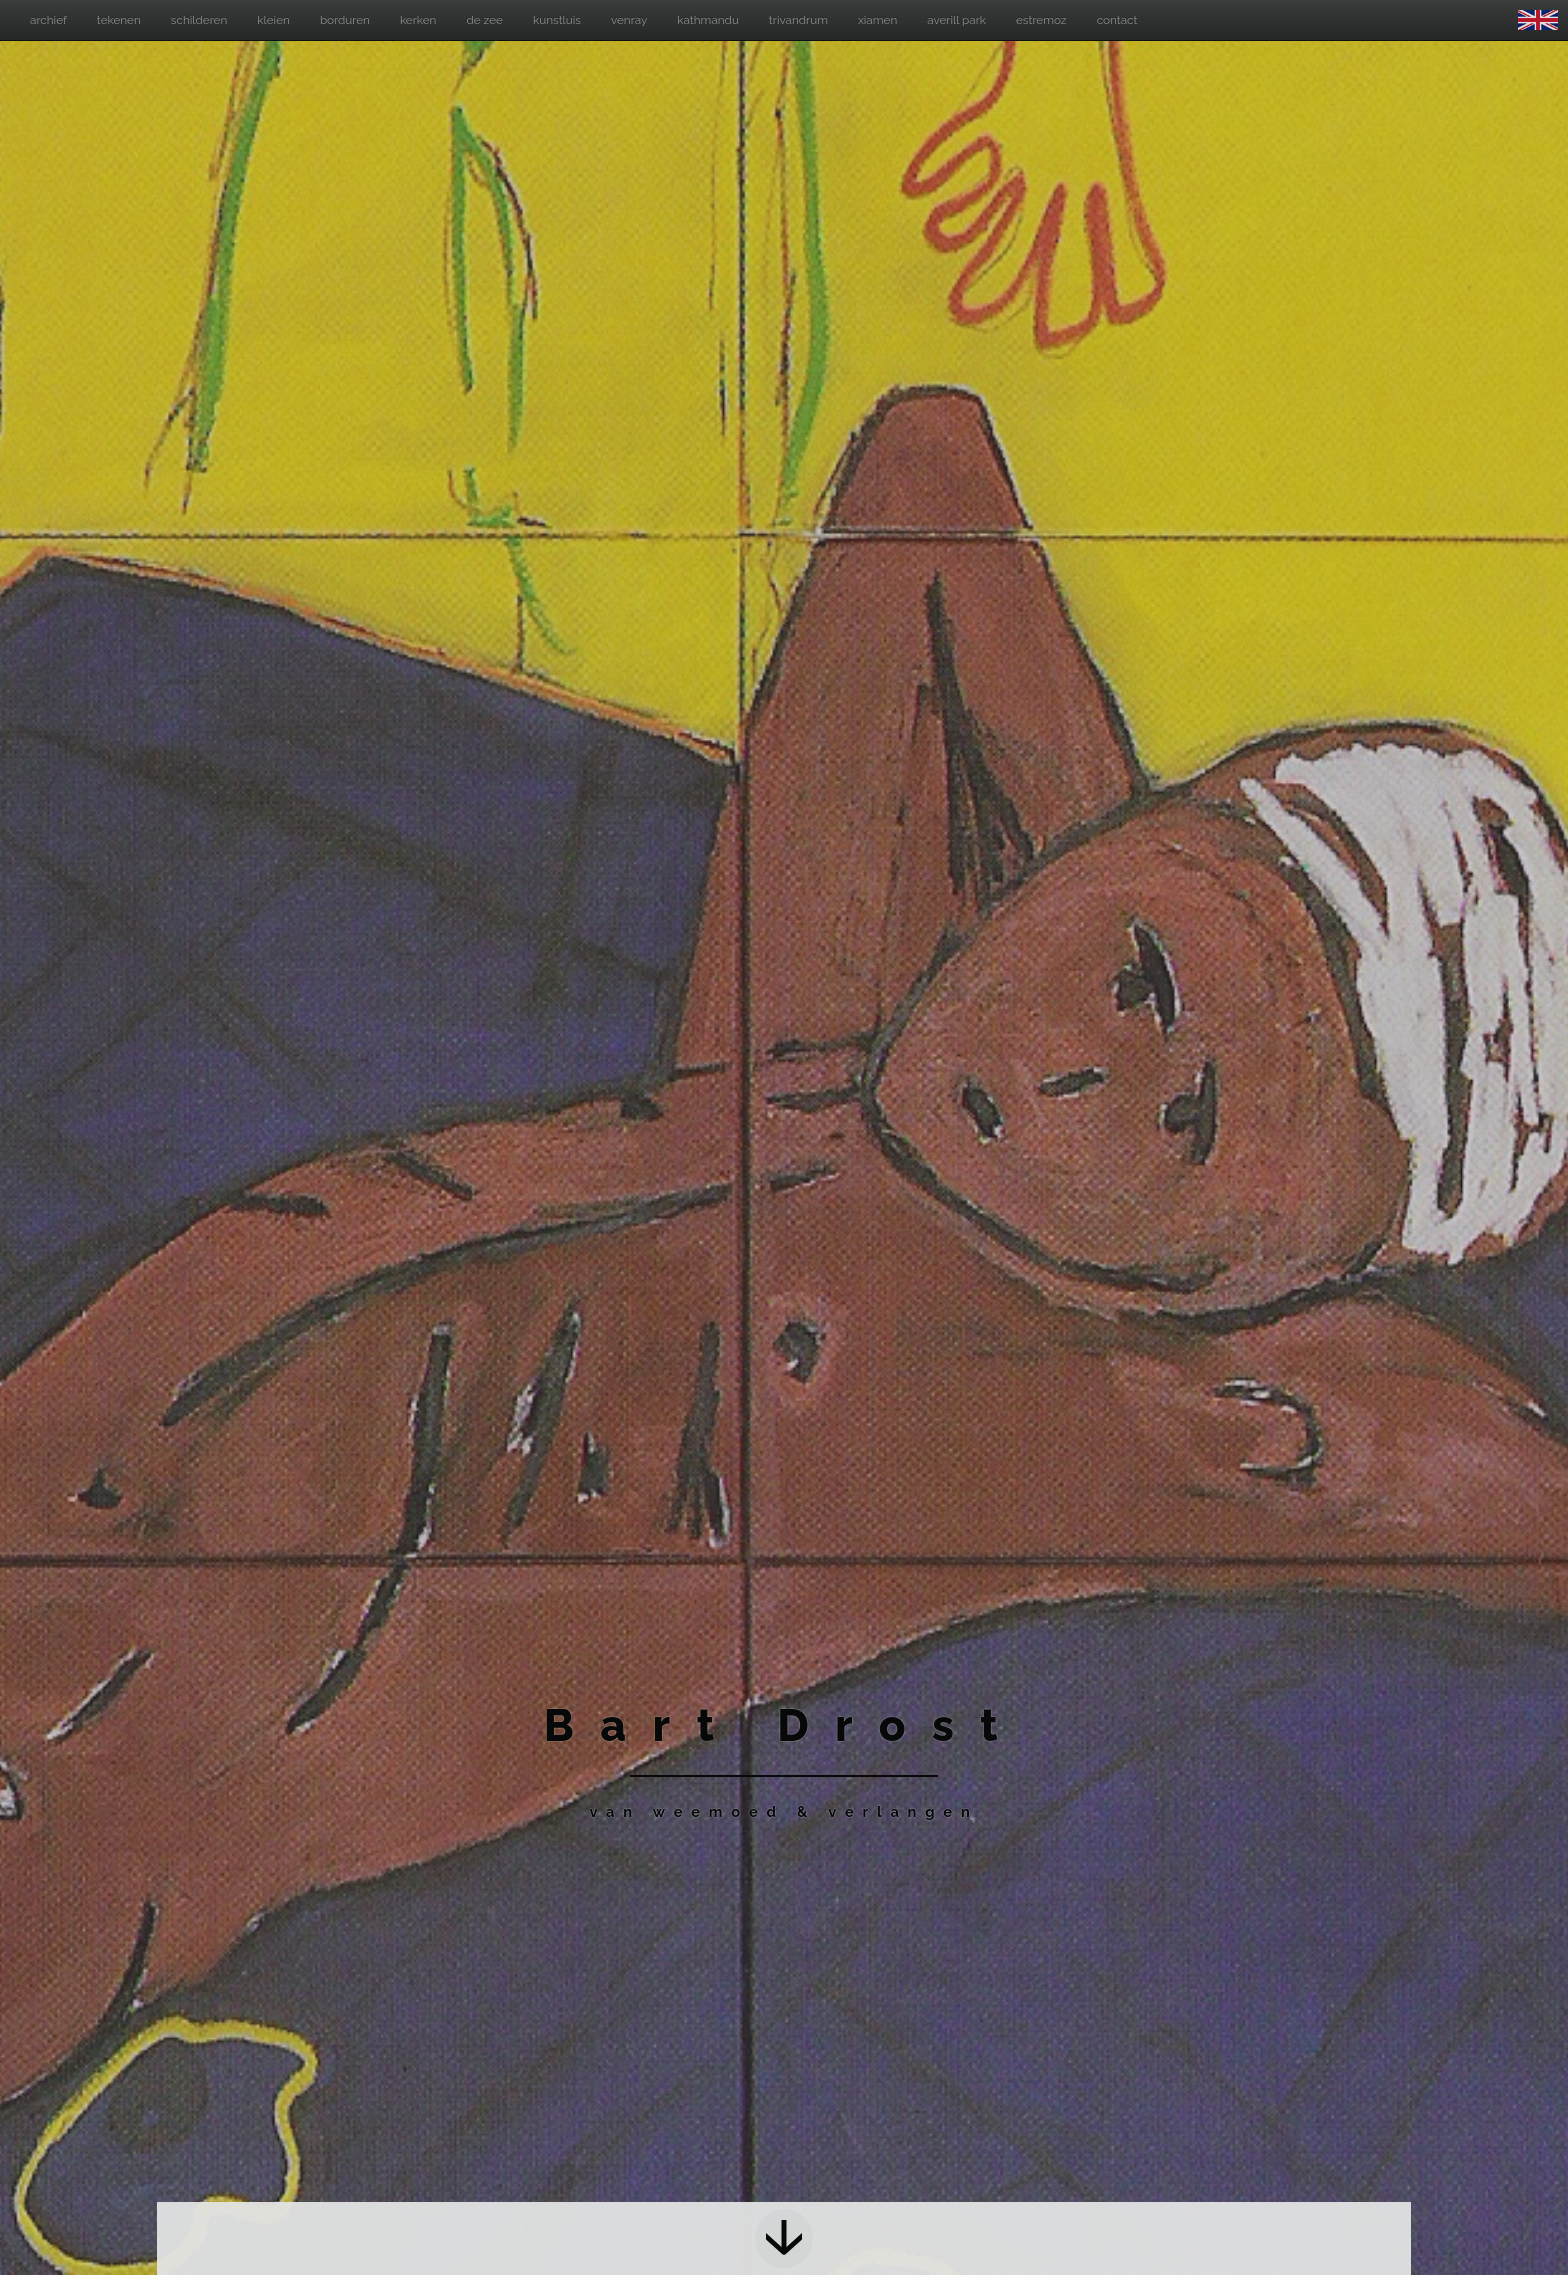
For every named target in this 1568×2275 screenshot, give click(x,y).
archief (48, 20)
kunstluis (557, 20)
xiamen (877, 20)
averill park (956, 20)
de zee (484, 20)
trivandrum (798, 20)
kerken (418, 20)
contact (1117, 20)
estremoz (1041, 20)
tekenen (119, 20)
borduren (345, 20)
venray (629, 20)
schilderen (199, 20)
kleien (273, 20)
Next (784, 2238)
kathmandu (708, 20)
